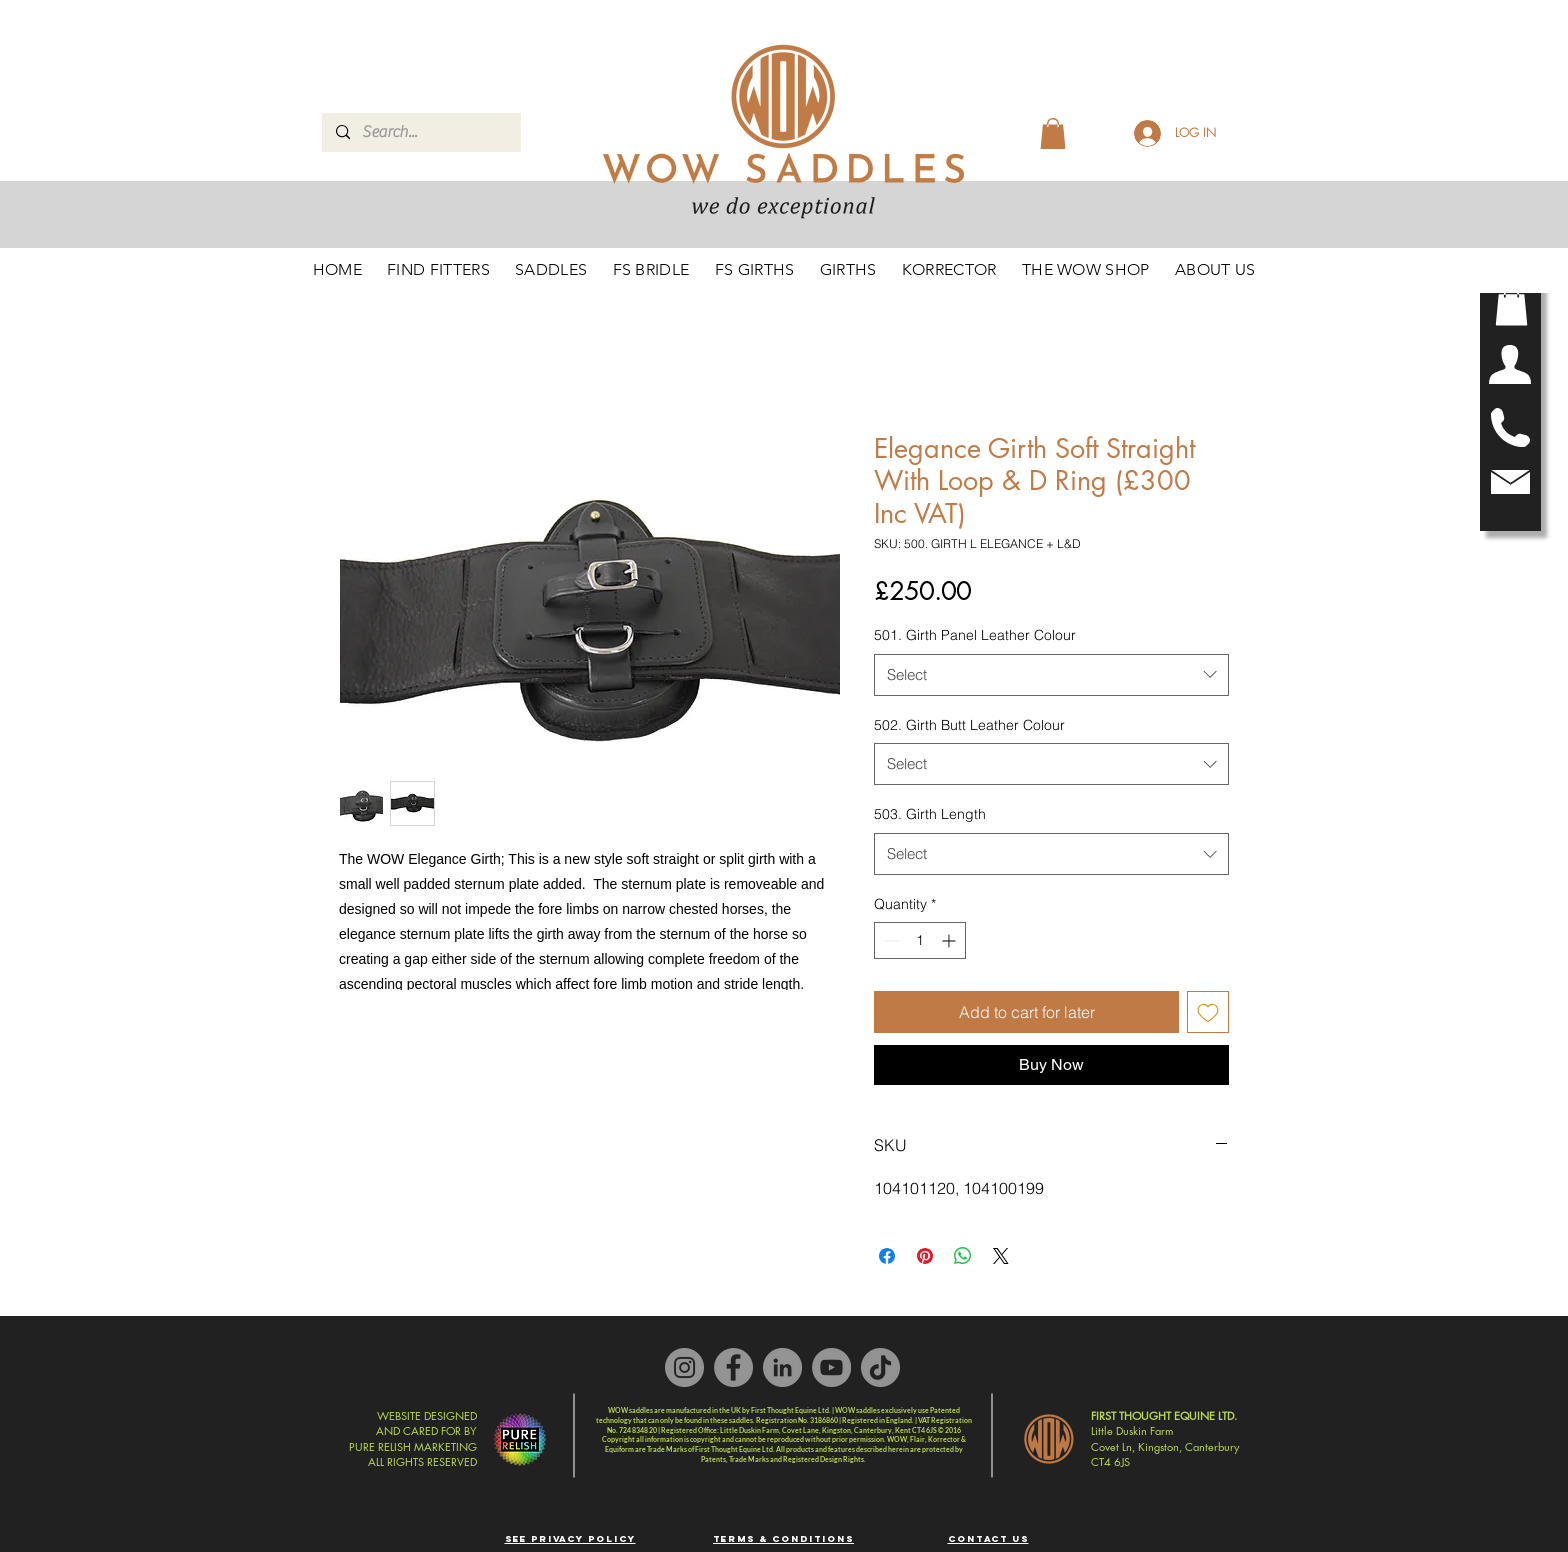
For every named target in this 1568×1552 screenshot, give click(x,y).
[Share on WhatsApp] (963, 1256)
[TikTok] (880, 1367)
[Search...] (420, 132)
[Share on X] (1001, 1256)
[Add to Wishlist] (1208, 1012)
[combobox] (1051, 675)
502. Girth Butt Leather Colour (969, 725)
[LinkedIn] (782, 1367)
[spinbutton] (920, 940)
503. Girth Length (930, 814)
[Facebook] (733, 1367)
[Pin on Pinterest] (925, 1256)
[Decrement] (889, 940)
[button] (1511, 305)
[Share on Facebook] (887, 1256)
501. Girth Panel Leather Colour (975, 635)
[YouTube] (831, 1367)
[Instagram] (684, 1367)
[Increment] (950, 940)
